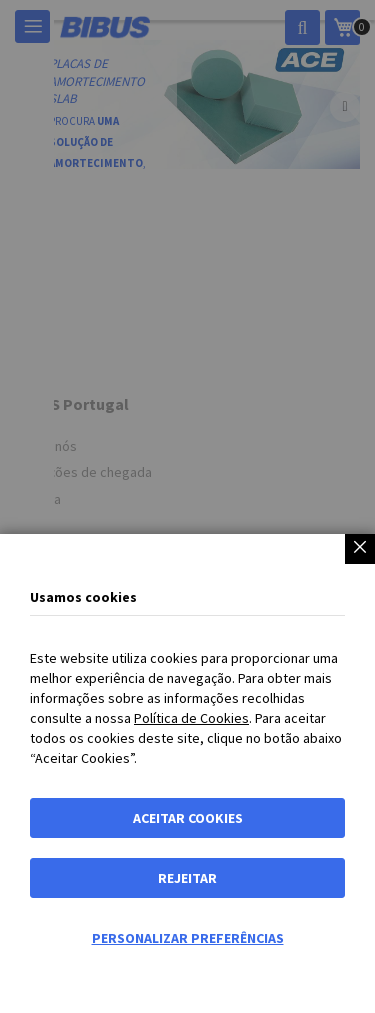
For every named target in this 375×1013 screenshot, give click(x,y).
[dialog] (187, 506)
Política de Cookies (191, 718)
